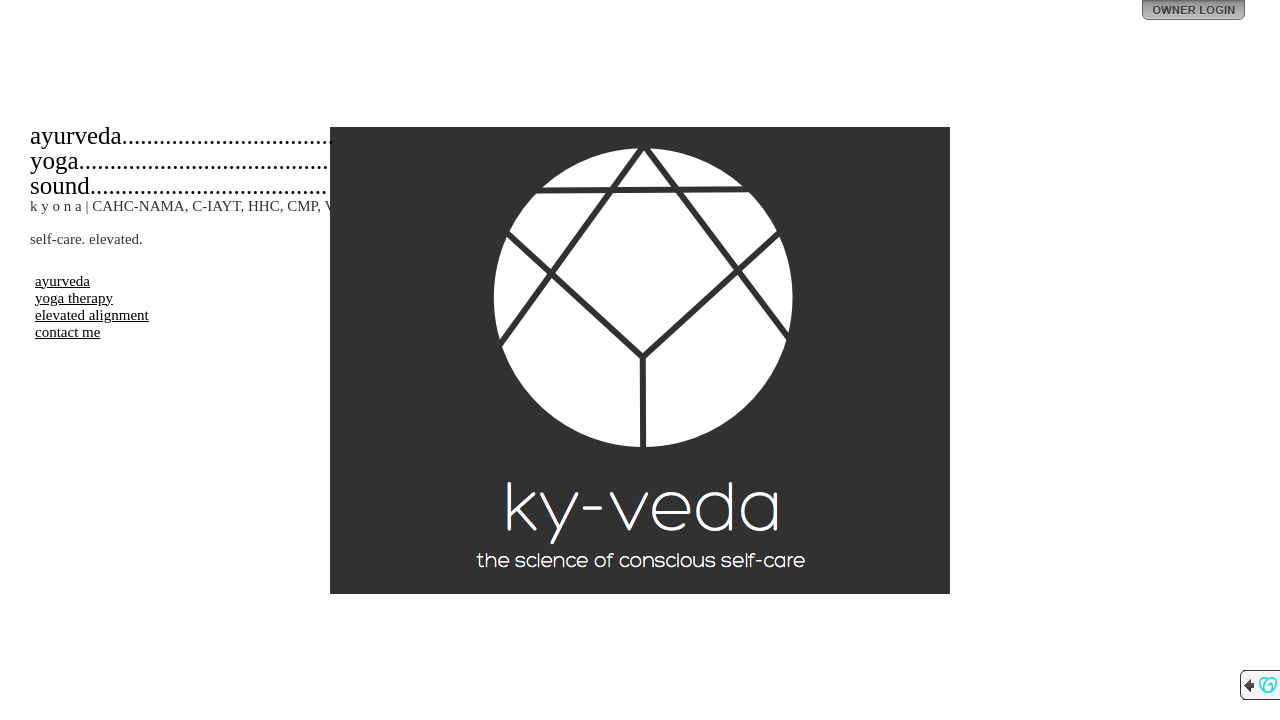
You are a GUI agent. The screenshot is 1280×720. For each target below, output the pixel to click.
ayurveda (62, 281)
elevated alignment (92, 315)
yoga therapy (74, 298)
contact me (67, 332)
